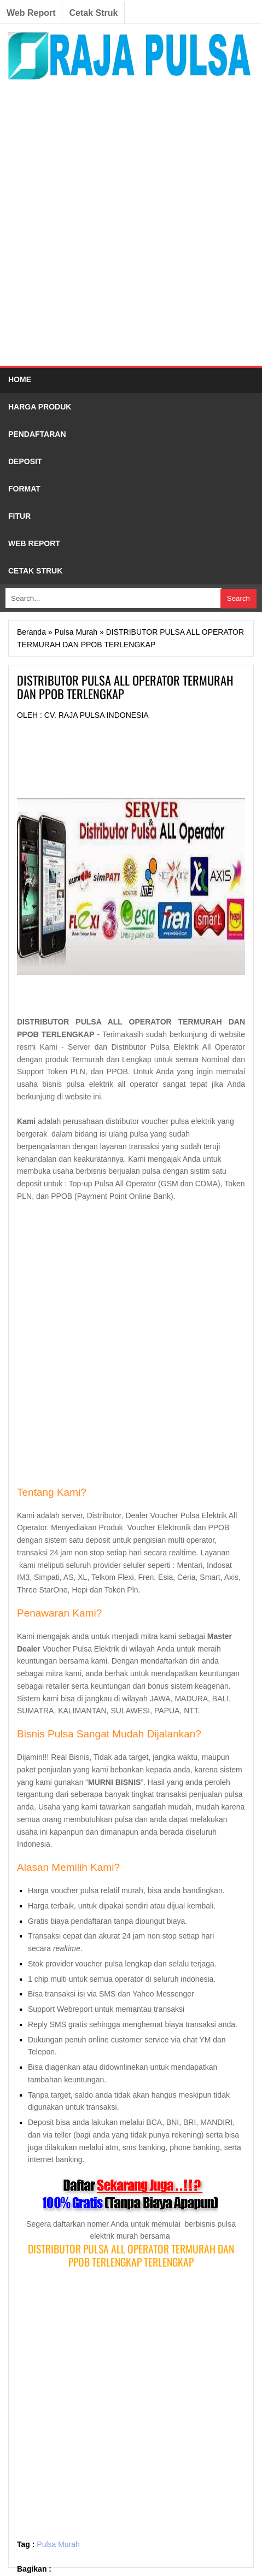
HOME (19, 379)
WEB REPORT (34, 543)
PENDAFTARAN (37, 434)
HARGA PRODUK (39, 406)
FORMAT (24, 488)
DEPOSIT (25, 461)
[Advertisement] (131, 225)
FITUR (19, 516)
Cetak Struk (93, 12)
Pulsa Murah (58, 2544)
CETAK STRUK (35, 570)
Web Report (31, 12)
